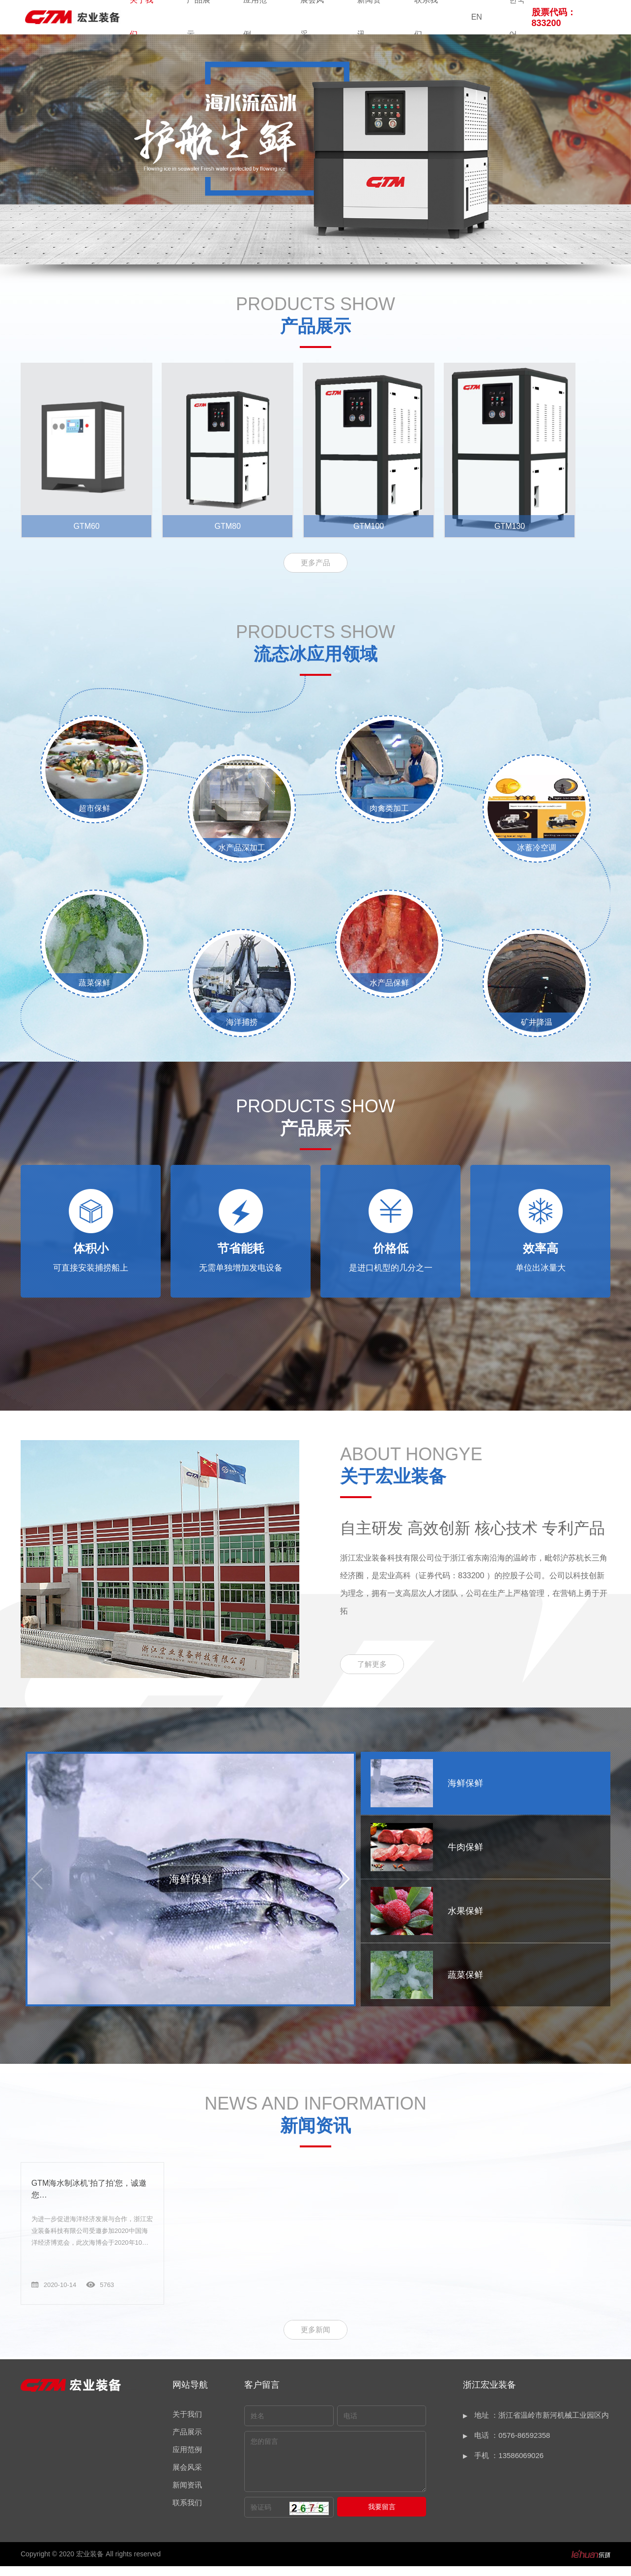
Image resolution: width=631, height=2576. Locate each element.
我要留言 (382, 2516)
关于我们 (187, 2424)
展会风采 (187, 2477)
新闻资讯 (187, 2494)
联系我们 (187, 2512)
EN (476, 17)
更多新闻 (315, 2339)
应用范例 (187, 2459)
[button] (344, 1890)
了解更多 (372, 1675)
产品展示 (187, 2441)
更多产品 (315, 573)
